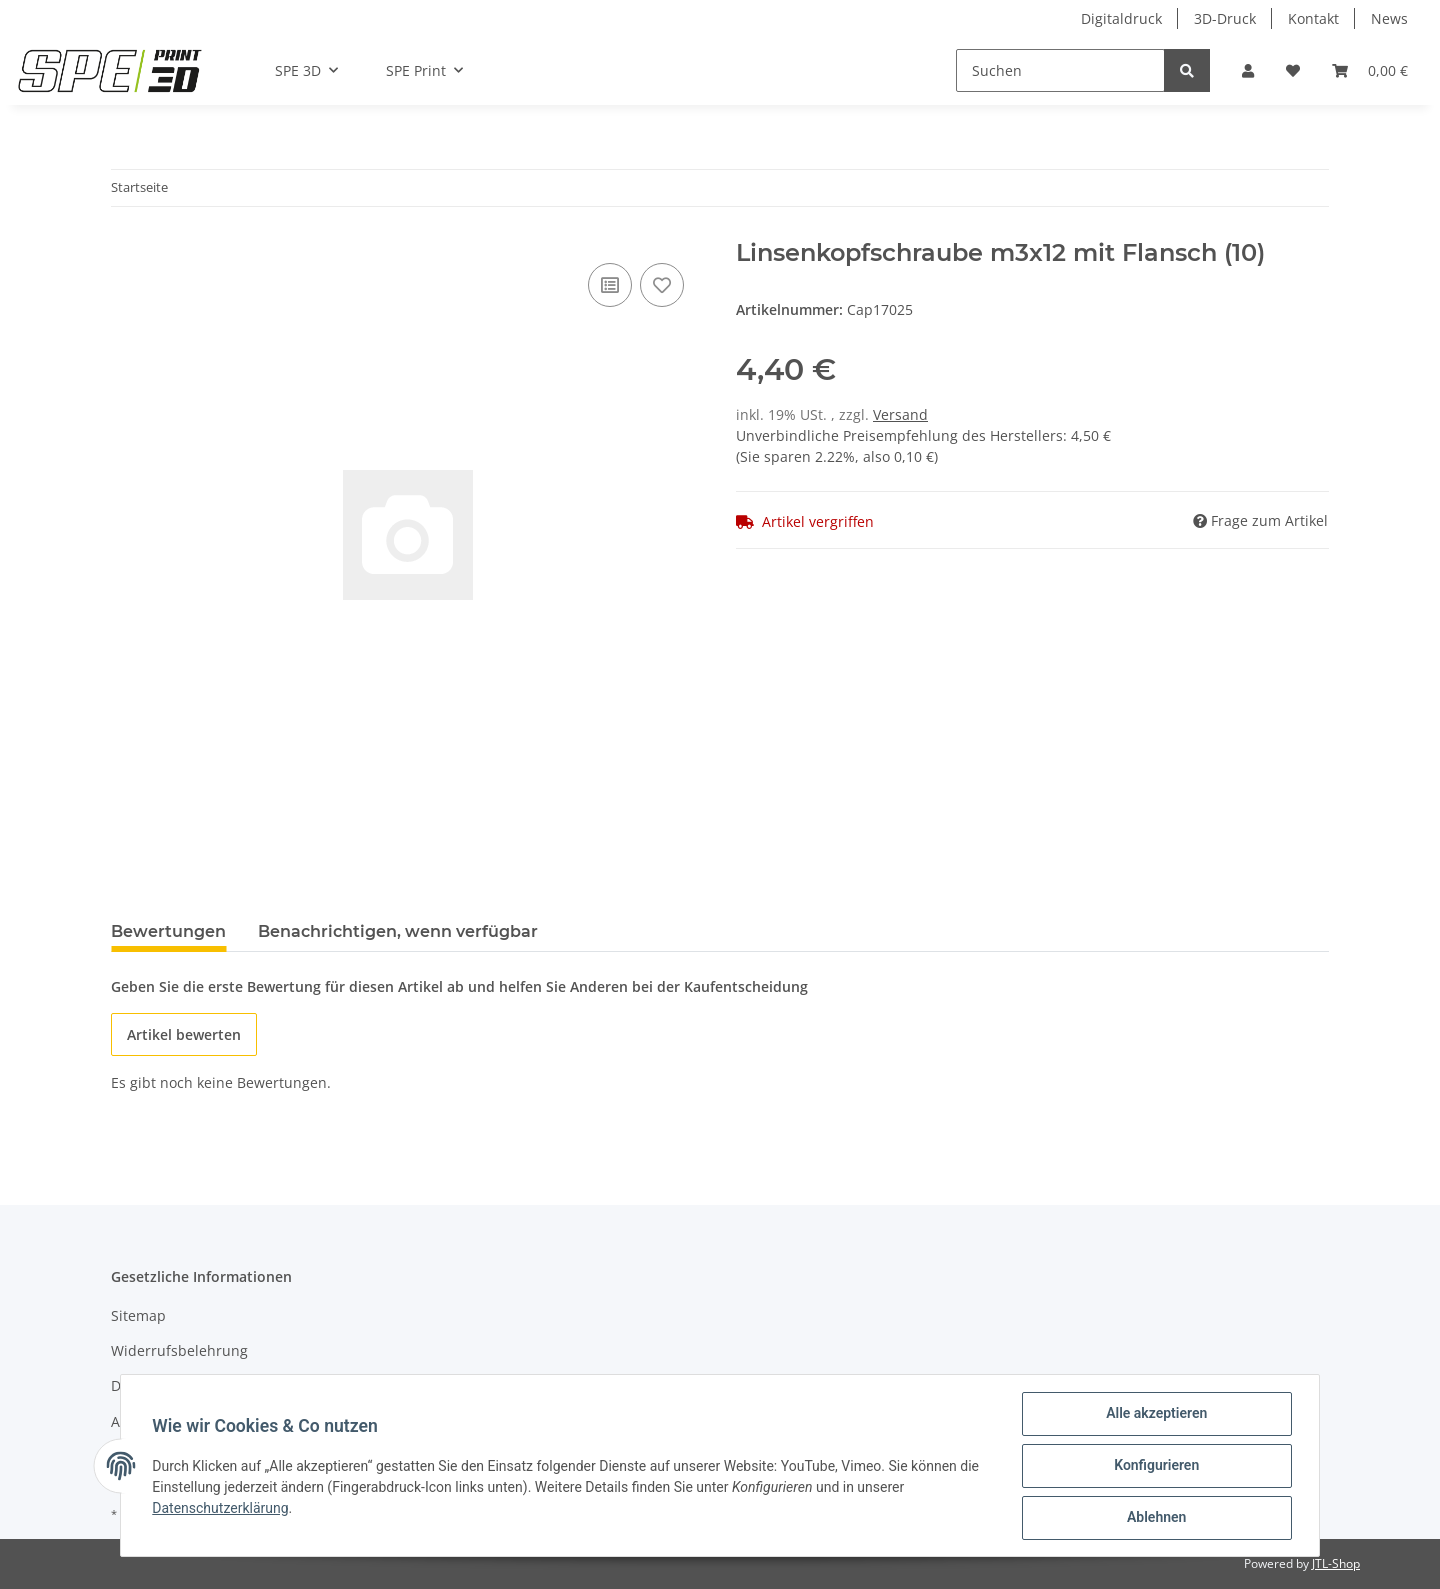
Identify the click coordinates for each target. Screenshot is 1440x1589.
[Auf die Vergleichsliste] (610, 285)
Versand (900, 414)
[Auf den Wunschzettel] (662, 285)
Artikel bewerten (184, 1034)
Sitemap (138, 1315)
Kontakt (1313, 18)
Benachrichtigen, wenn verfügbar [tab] (398, 931)
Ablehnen (1155, 1518)
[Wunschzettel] (1293, 70)
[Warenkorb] (1370, 70)
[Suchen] (1060, 70)
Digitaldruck (1121, 18)
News (1389, 18)
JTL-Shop (1336, 1563)
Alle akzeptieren (1155, 1414)
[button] (1248, 70)
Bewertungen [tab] (168, 931)
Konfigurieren (1155, 1466)
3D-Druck (1225, 18)
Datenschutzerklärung (221, 1508)
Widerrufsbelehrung (179, 1350)
